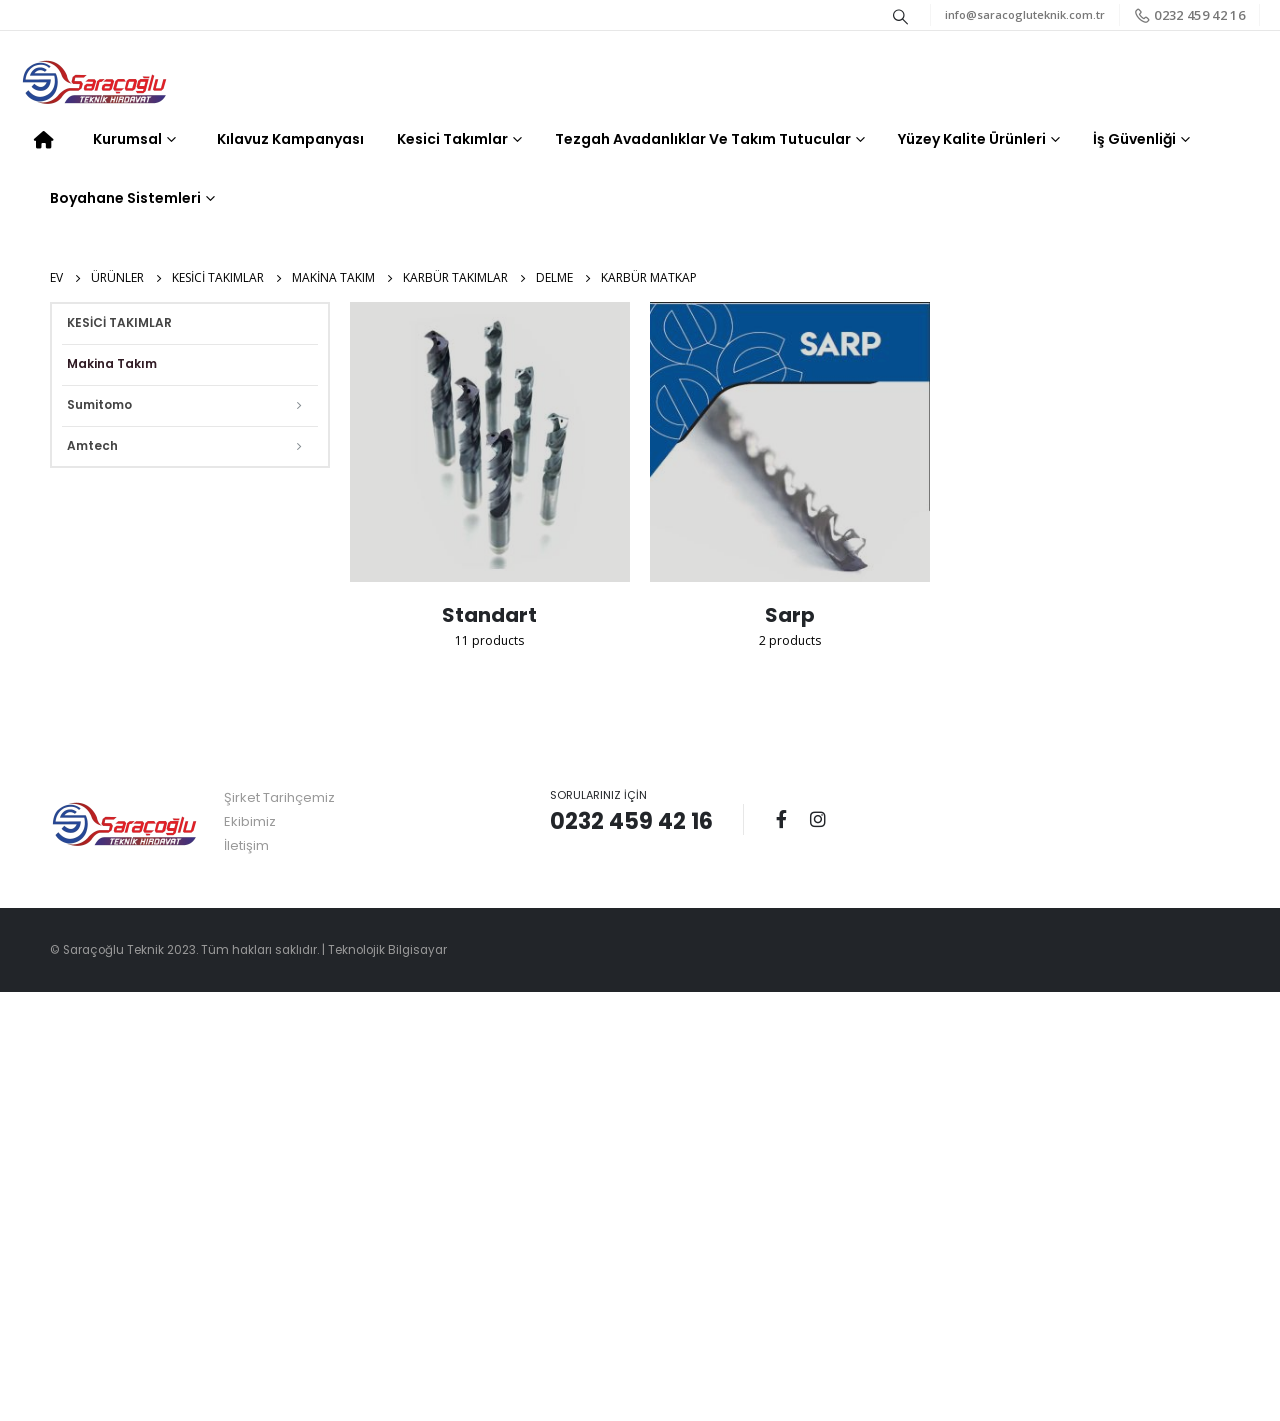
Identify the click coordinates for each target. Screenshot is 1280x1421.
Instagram (818, 819)
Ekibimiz (250, 821)
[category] (490, 442)
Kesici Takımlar (452, 139)
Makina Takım (112, 363)
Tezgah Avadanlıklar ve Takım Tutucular (703, 139)
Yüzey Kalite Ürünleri (972, 139)
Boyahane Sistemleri (125, 198)
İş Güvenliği (1134, 139)
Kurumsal (127, 139)
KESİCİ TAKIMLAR (119, 322)
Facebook (781, 819)
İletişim (246, 845)
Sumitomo (99, 404)
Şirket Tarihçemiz (279, 797)
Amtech (92, 445)
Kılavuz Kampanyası (290, 139)
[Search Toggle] (901, 16)
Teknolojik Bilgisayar (387, 950)
